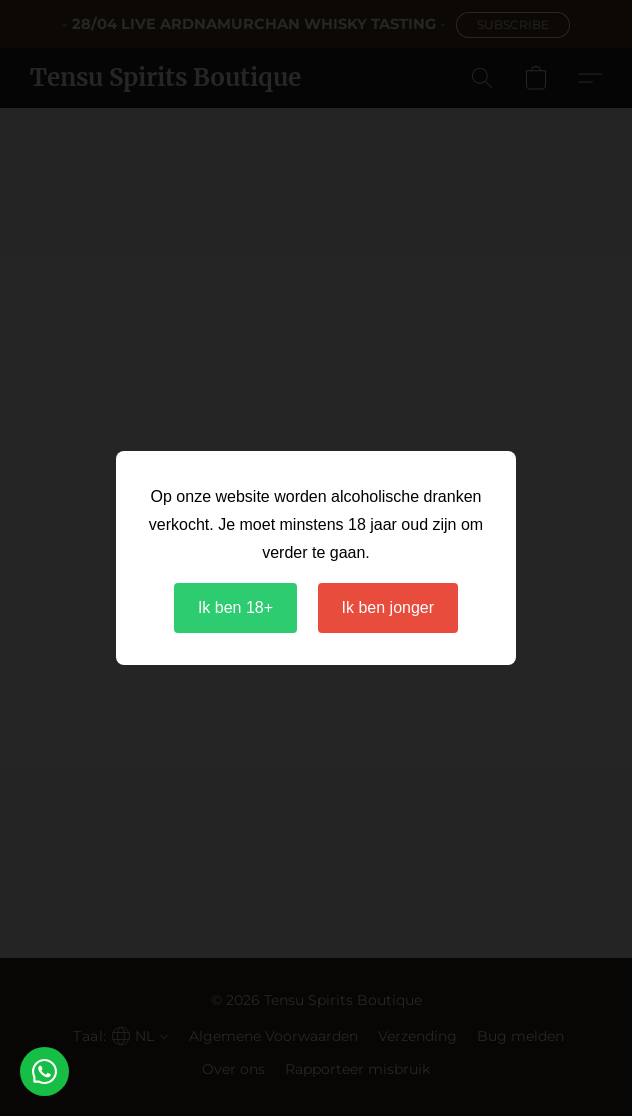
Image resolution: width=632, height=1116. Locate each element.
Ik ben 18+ (235, 607)
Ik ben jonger (388, 607)
